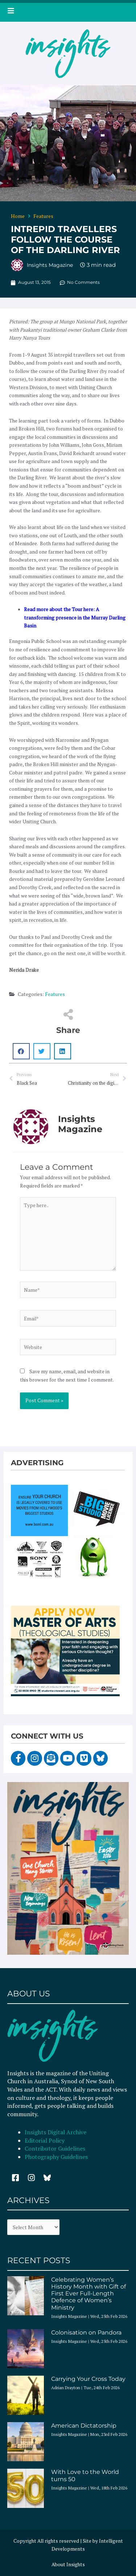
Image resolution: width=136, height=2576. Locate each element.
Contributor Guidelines (55, 2148)
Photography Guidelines (56, 2157)
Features (43, 216)
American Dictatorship (83, 2425)
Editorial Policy (45, 2140)
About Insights (68, 2564)
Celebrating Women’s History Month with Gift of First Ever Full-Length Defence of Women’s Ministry (88, 2293)
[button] (21, 1051)
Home (18, 216)
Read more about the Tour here (58, 609)
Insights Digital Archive (55, 2132)
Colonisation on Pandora (86, 2332)
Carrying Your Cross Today (88, 2378)
